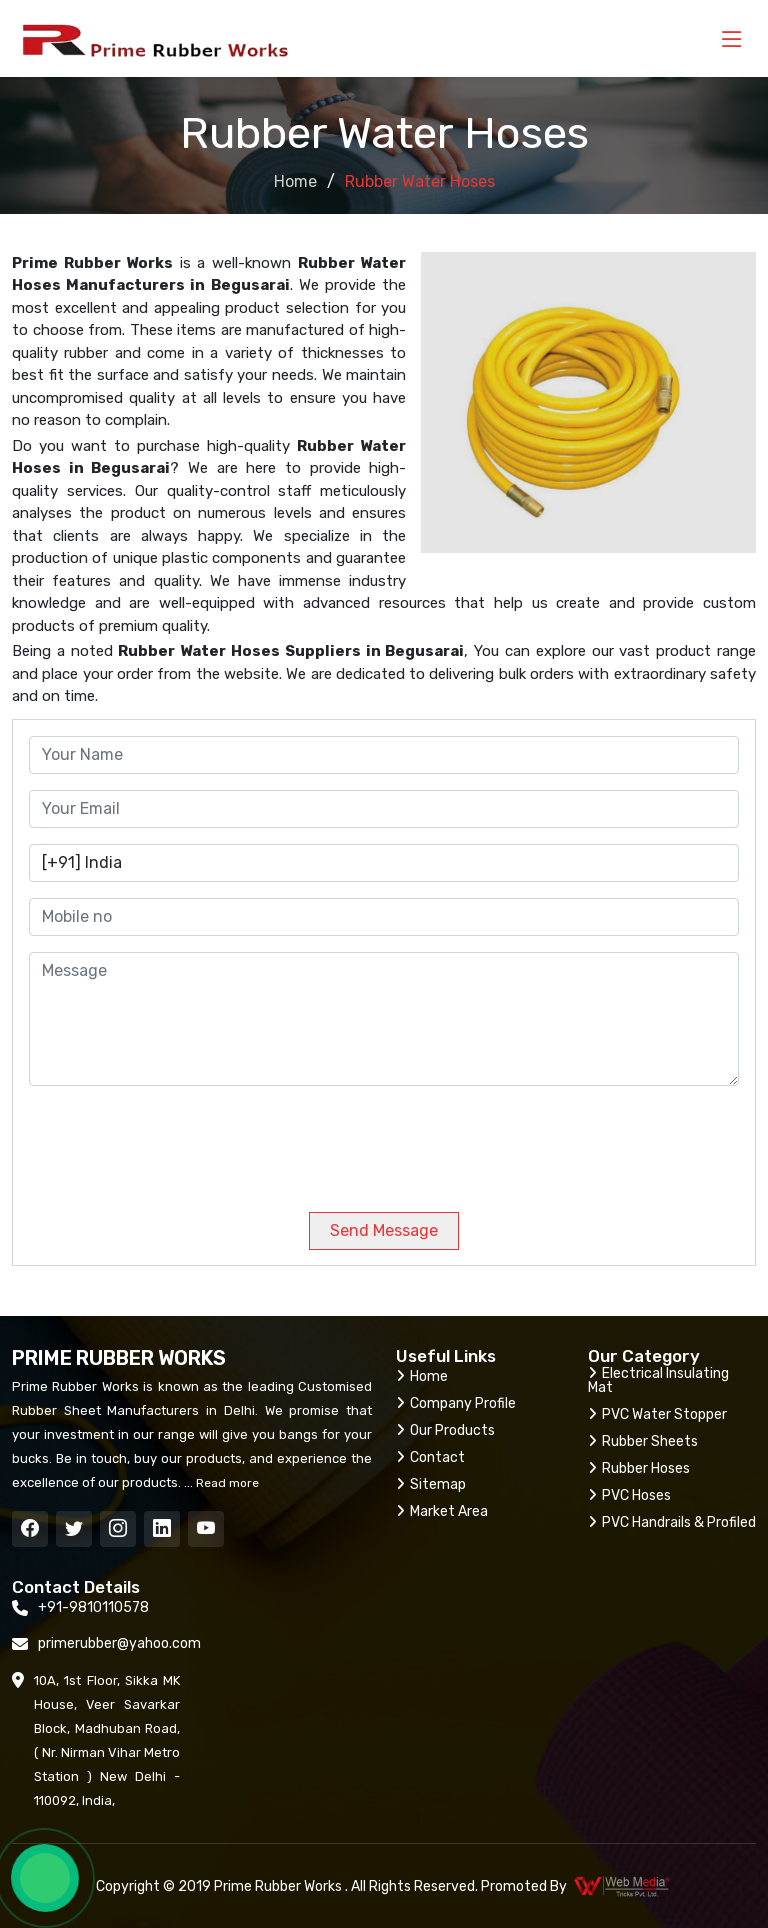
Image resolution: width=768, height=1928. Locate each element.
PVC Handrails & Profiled (672, 1522)
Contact (430, 1457)
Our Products (445, 1430)
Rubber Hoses (639, 1468)
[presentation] (165, 1141)
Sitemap (431, 1484)
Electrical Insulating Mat (658, 1380)
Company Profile (456, 1403)
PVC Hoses (629, 1495)
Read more (226, 1483)
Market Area (442, 1511)
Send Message (384, 1230)
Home (295, 181)
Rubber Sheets (643, 1441)
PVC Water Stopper (657, 1414)
